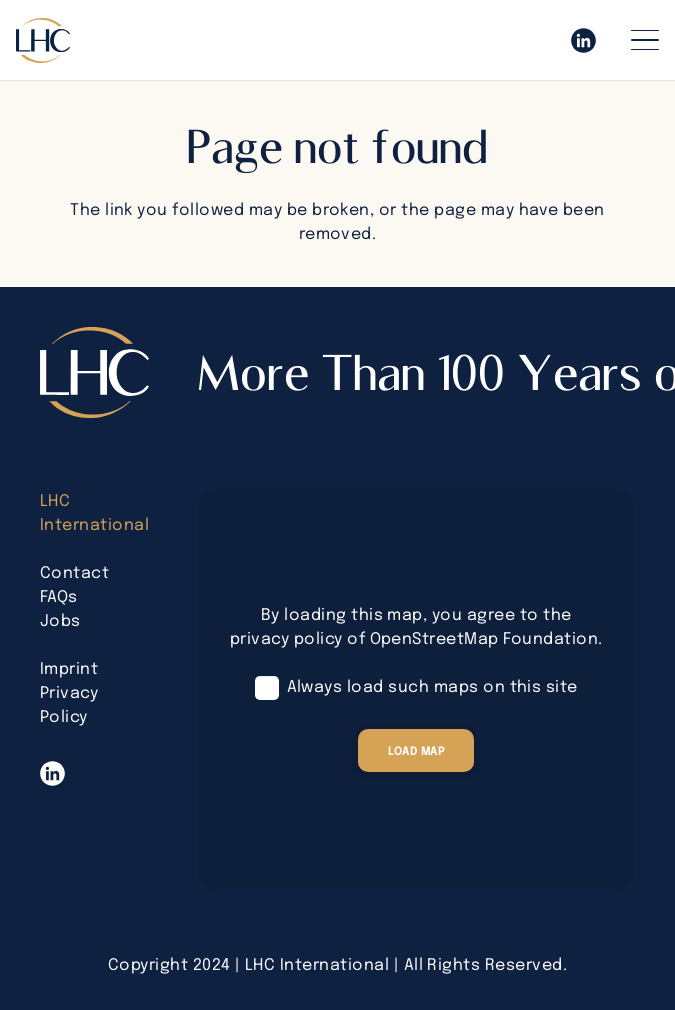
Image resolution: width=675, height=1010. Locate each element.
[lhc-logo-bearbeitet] (43, 40)
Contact (74, 573)
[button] (645, 40)
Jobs (60, 621)
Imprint (69, 669)
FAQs (59, 597)
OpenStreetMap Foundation (484, 639)
